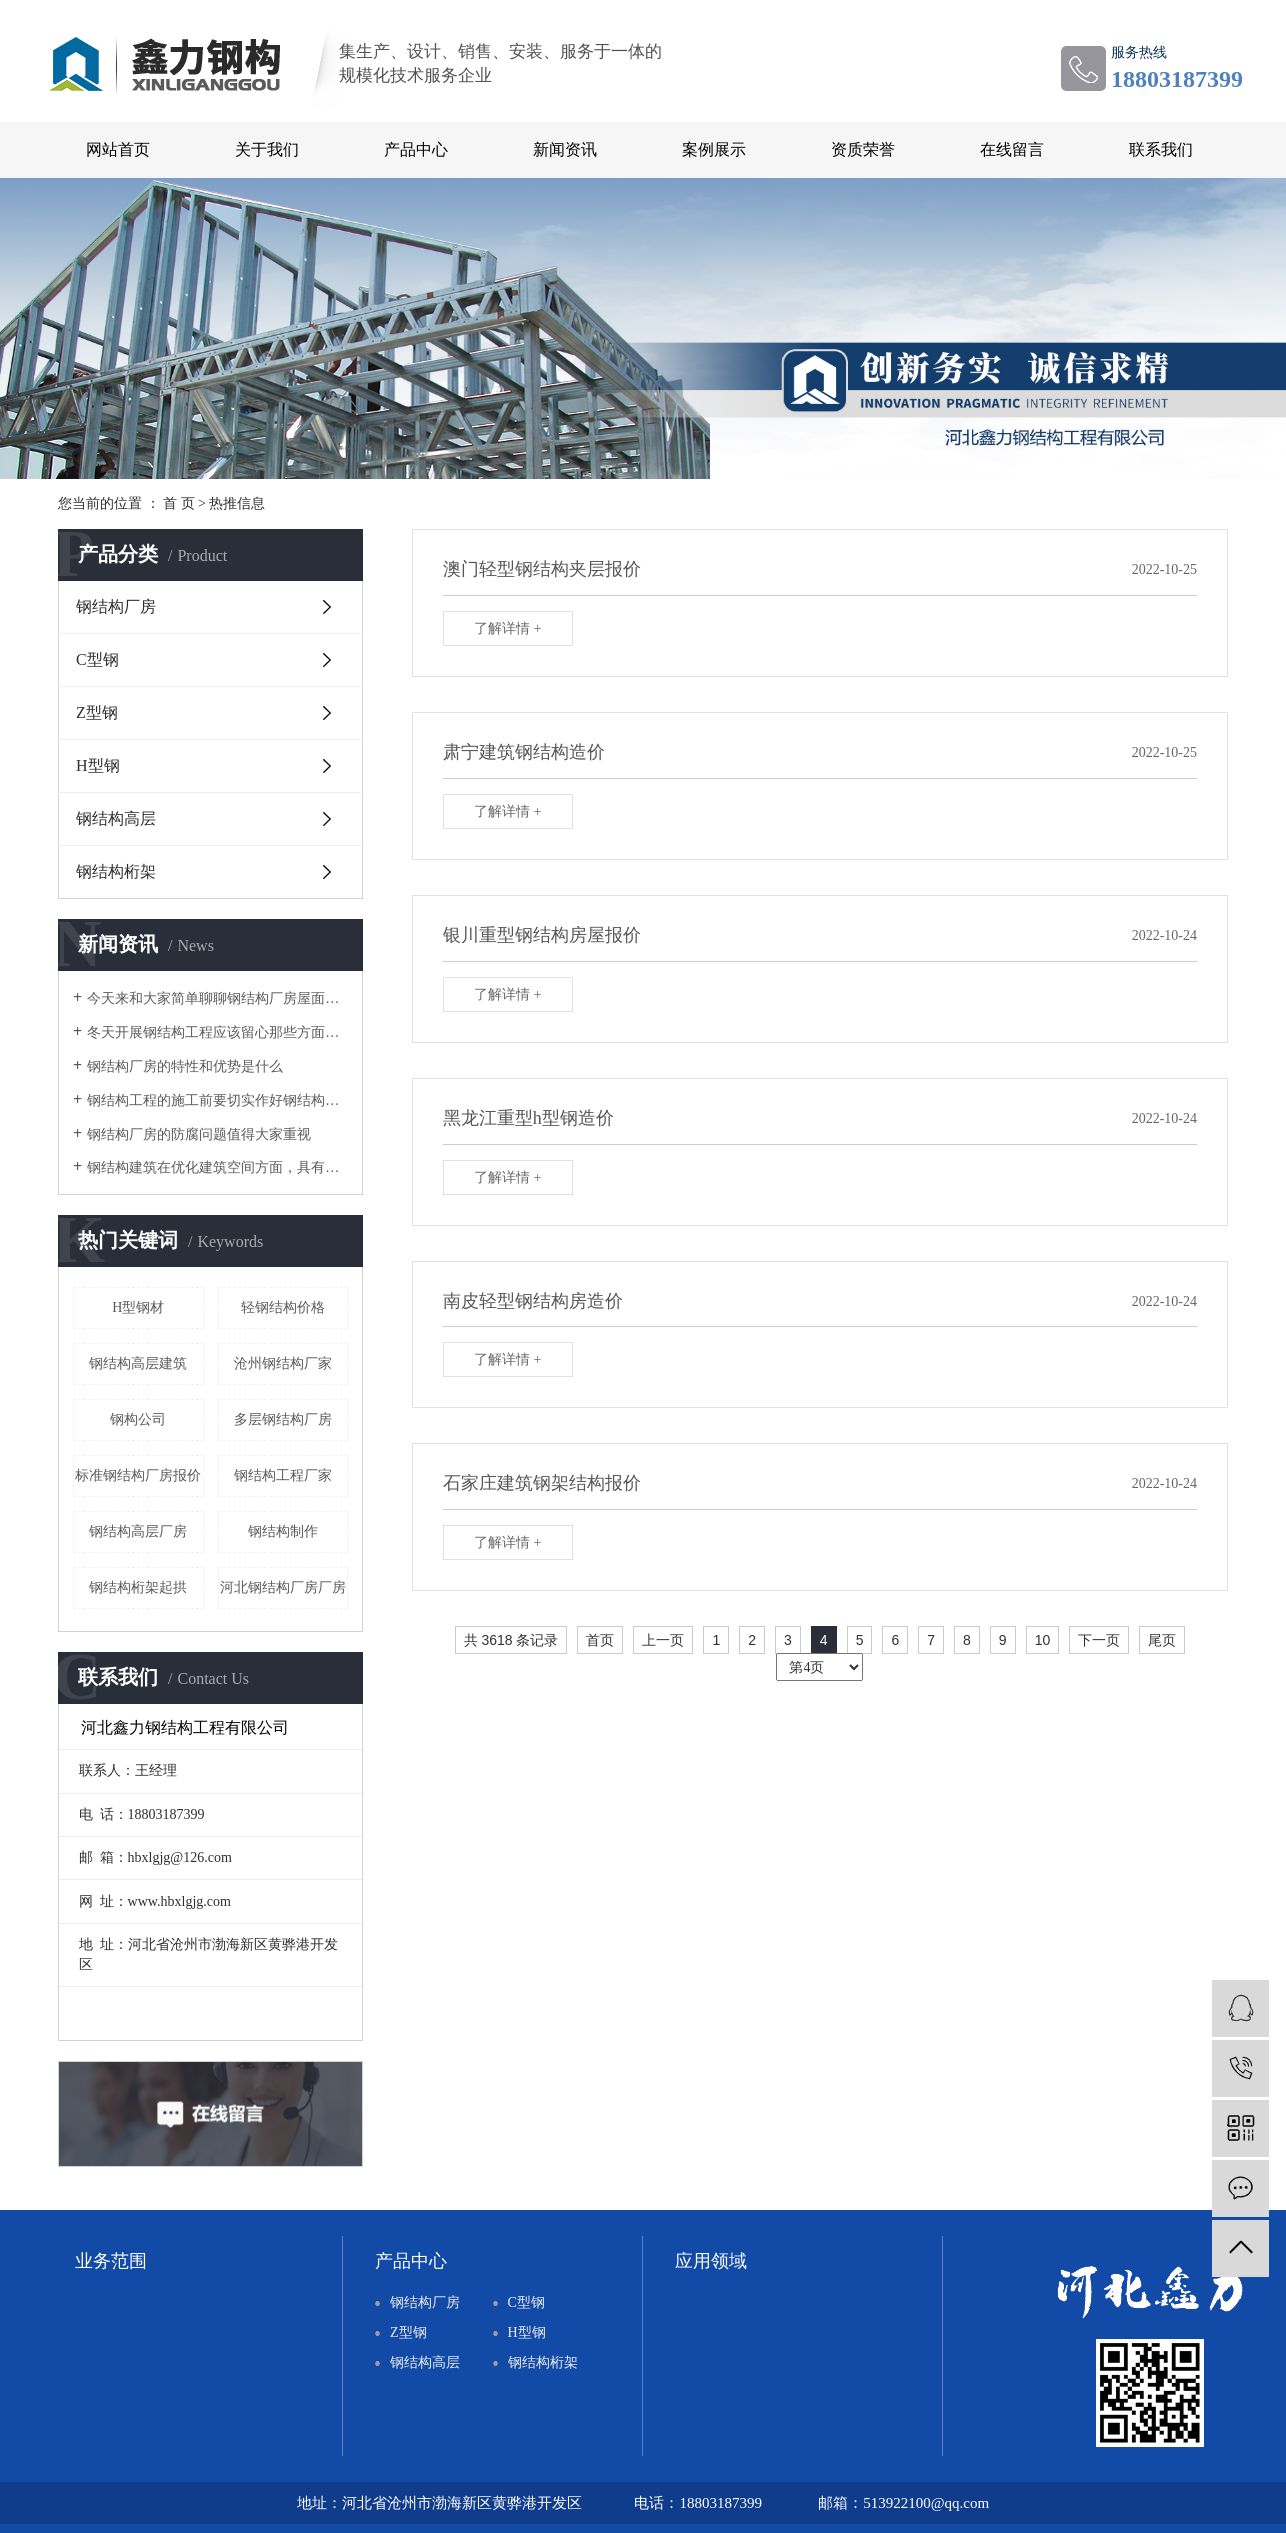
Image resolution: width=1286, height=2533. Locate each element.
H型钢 (98, 765)
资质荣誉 (863, 149)
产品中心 (416, 149)
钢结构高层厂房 (138, 1531)
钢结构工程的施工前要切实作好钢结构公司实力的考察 (217, 1100)
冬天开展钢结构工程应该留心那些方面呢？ (217, 1032)
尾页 (1162, 1640)
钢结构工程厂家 (283, 1475)
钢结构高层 (116, 818)
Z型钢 (97, 712)
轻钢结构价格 (283, 1307)
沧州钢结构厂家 (283, 1363)
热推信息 (237, 503)
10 (1043, 1640)
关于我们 (267, 149)
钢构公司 (138, 1419)
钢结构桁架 (116, 871)
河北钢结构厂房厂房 (283, 1587)
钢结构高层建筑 (138, 1363)
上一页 (663, 1640)
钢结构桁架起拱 (138, 1587)
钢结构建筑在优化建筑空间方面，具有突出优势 (217, 1167)
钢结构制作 (283, 1531)
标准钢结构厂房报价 (138, 1475)
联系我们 (1161, 149)
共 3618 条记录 (511, 1640)
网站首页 (118, 149)
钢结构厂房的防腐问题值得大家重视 (199, 1134)
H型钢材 (138, 1307)
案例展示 (714, 149)
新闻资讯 (565, 149)
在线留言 (1012, 149)
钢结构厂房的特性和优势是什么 (185, 1066)
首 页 (179, 503)
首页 (600, 1640)
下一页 (1099, 1640)
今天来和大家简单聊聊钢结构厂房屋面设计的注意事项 (217, 998)
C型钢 (97, 659)
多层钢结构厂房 (283, 1419)
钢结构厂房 (116, 606)
